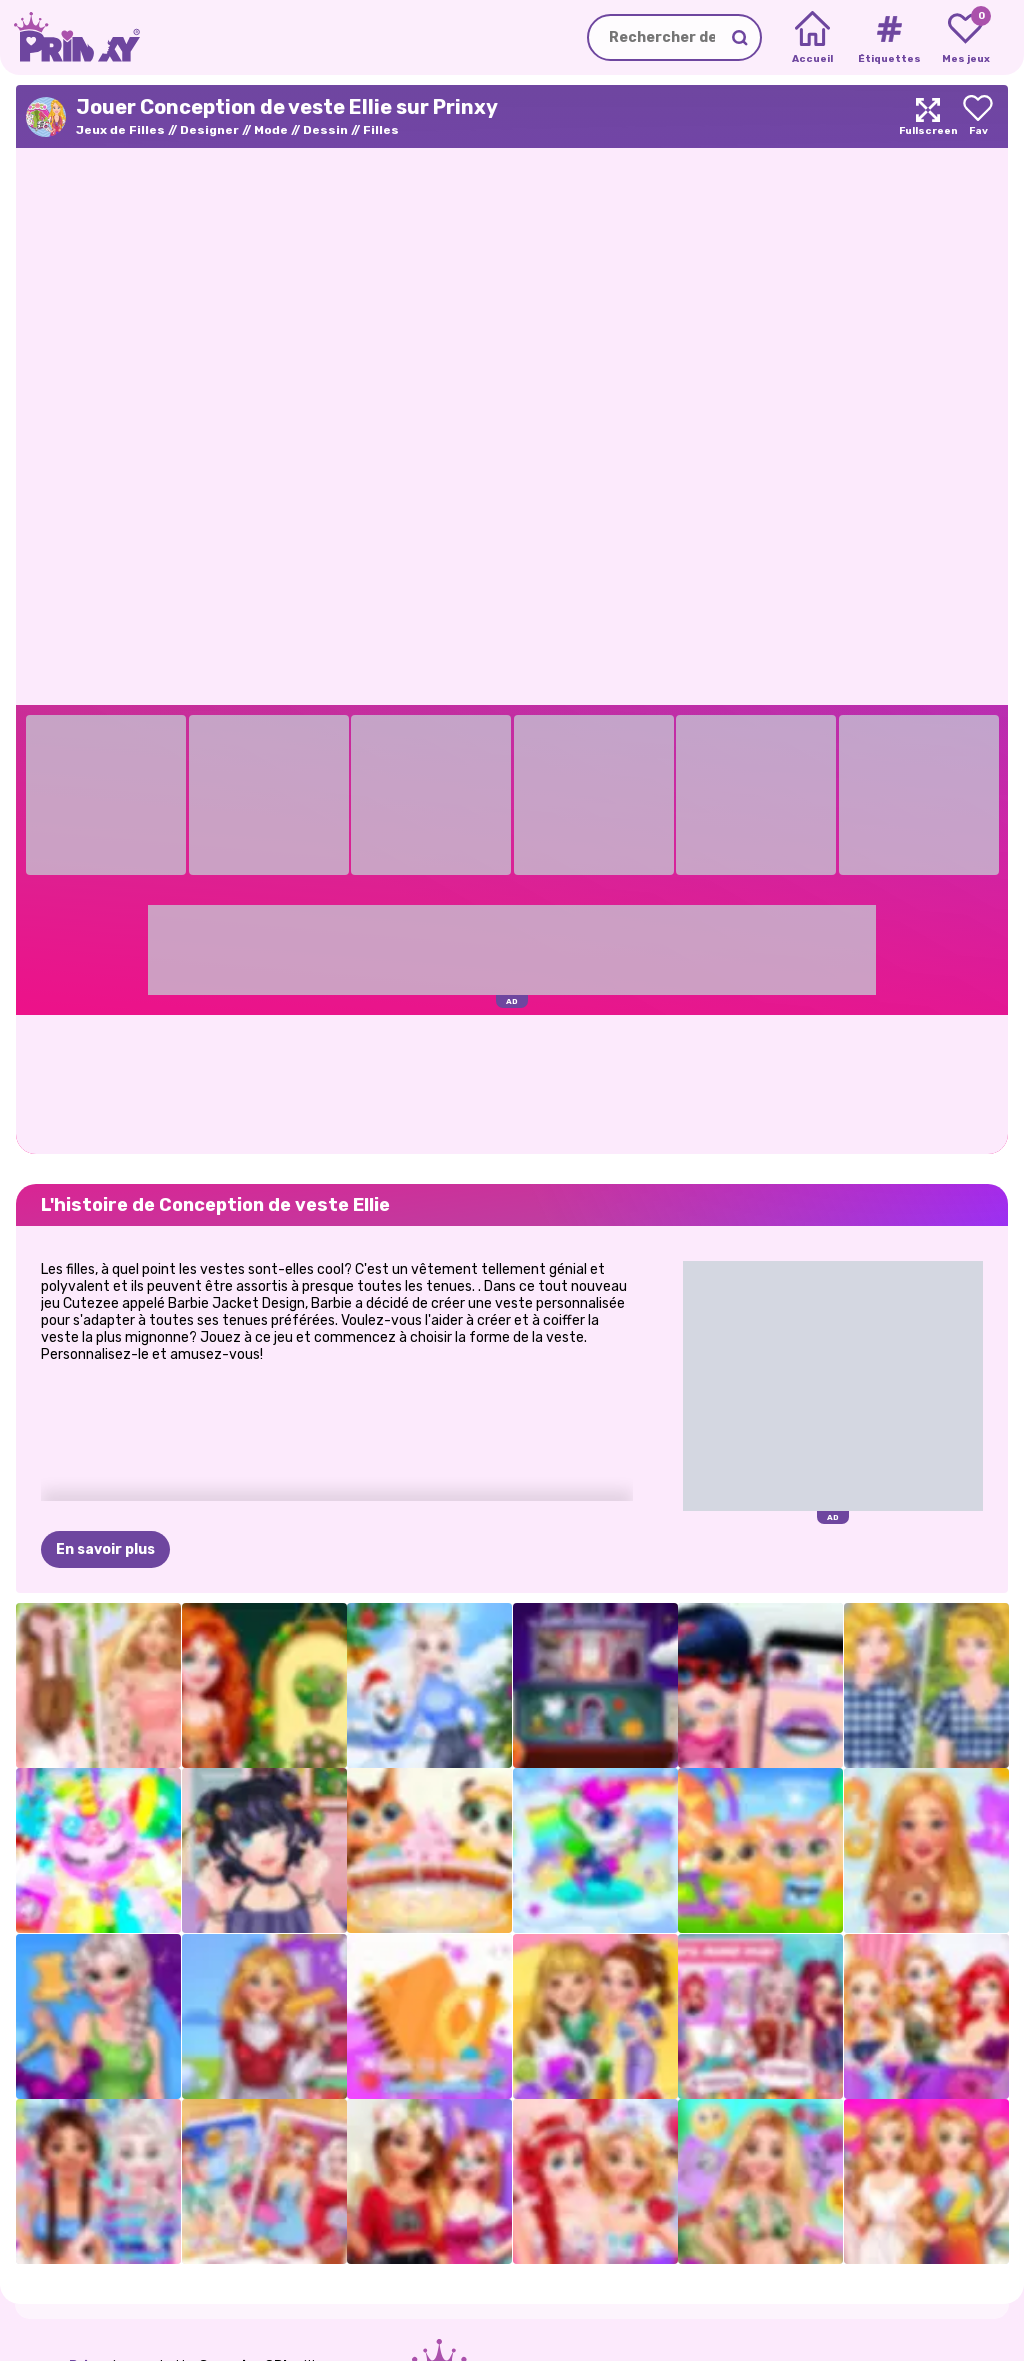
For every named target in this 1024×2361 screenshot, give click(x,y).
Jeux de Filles (120, 130)
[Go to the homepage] (70, 37)
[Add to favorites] (978, 116)
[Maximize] (928, 116)
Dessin (325, 130)
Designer (209, 130)
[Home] (812, 38)
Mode (271, 130)
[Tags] (888, 38)
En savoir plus (105, 1549)
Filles (381, 130)
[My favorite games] (965, 38)
